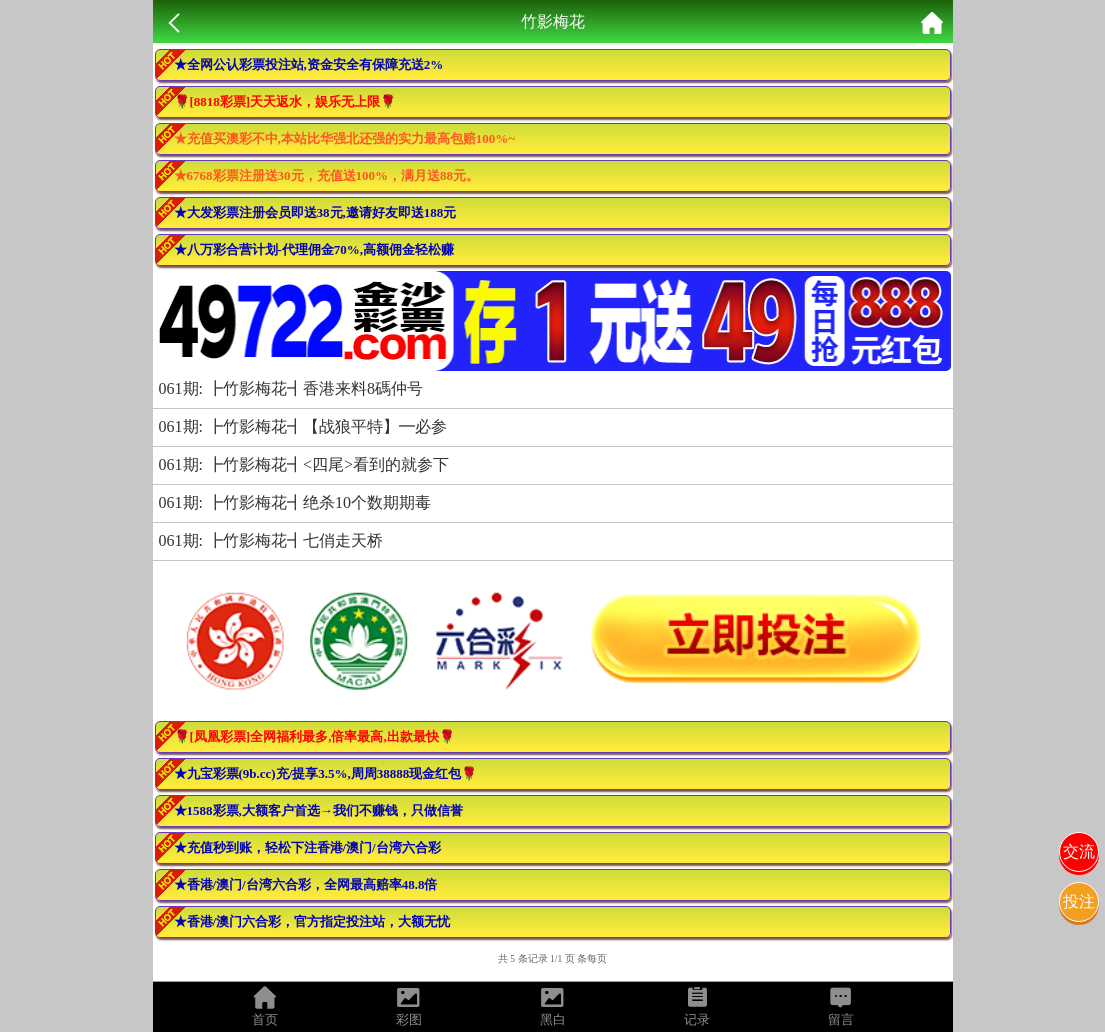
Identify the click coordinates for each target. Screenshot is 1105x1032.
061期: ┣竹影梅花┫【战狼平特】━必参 (303, 426)
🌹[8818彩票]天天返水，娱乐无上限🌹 (285, 101)
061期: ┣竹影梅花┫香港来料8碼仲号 (291, 388)
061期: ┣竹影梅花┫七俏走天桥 (271, 540)
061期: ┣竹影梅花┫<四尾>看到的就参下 (304, 464)
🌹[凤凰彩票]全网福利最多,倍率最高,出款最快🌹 (314, 736)
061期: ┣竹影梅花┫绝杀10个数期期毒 (295, 502)
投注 (1079, 901)
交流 (1079, 851)
